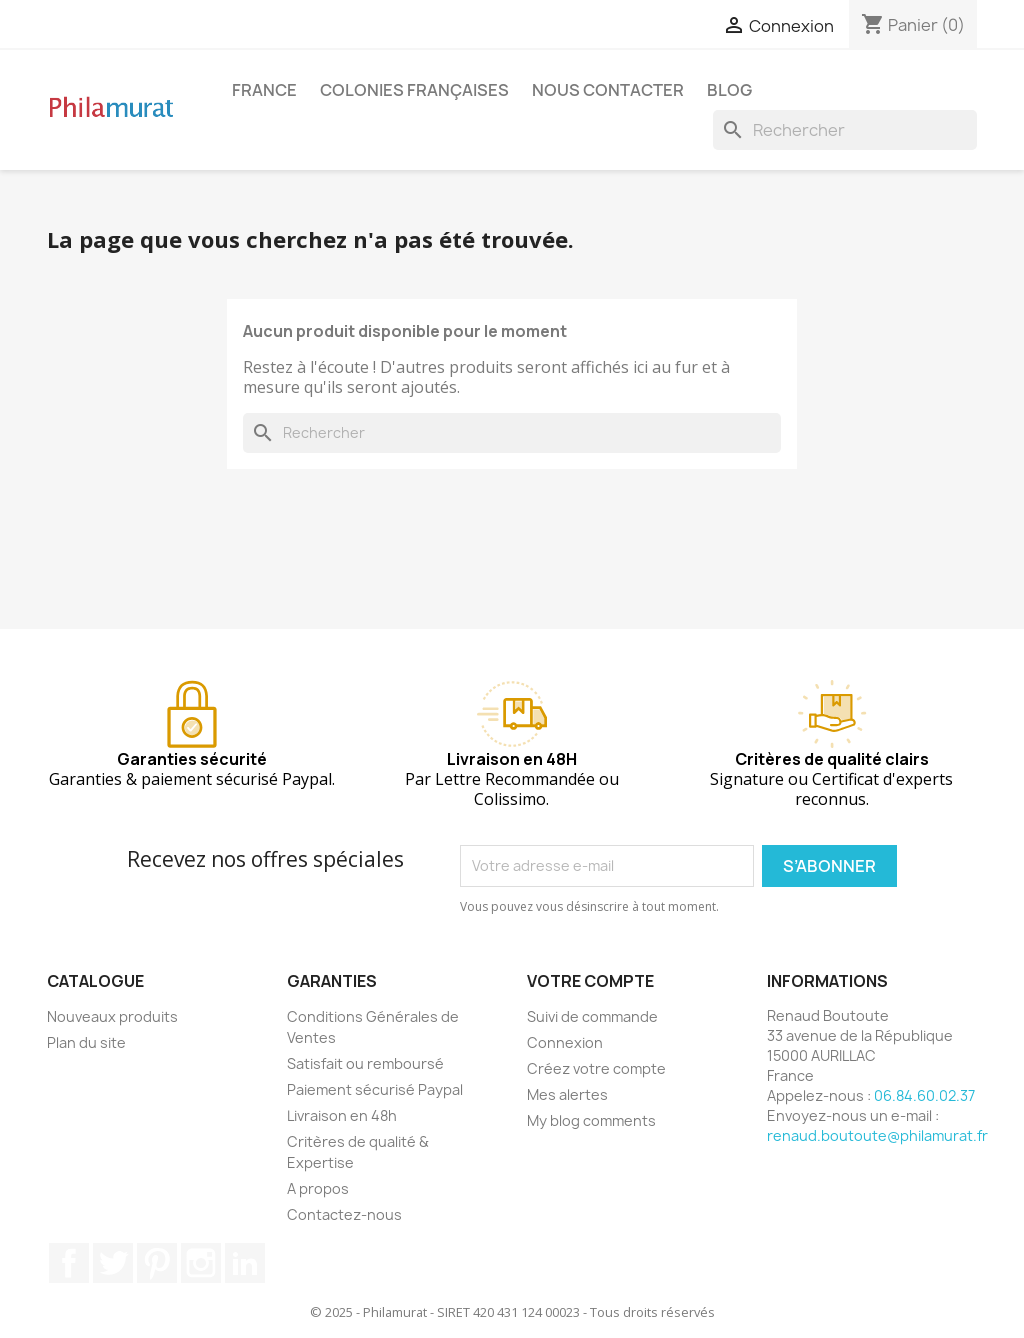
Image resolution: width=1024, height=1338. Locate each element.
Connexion (565, 1042)
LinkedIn (245, 1263)
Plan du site (86, 1042)
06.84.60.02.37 (924, 1095)
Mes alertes (567, 1094)
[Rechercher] (845, 130)
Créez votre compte (596, 1068)
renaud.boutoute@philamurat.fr (877, 1135)
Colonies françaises (414, 90)
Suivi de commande (592, 1016)
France (264, 90)
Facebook (69, 1263)
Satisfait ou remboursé (365, 1063)
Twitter (113, 1263)
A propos (318, 1188)
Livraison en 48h (342, 1115)
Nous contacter (608, 90)
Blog (729, 90)
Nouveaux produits (112, 1016)
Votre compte (590, 981)
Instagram (201, 1263)
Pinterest (157, 1263)
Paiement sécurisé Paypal (375, 1089)
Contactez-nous (344, 1214)
